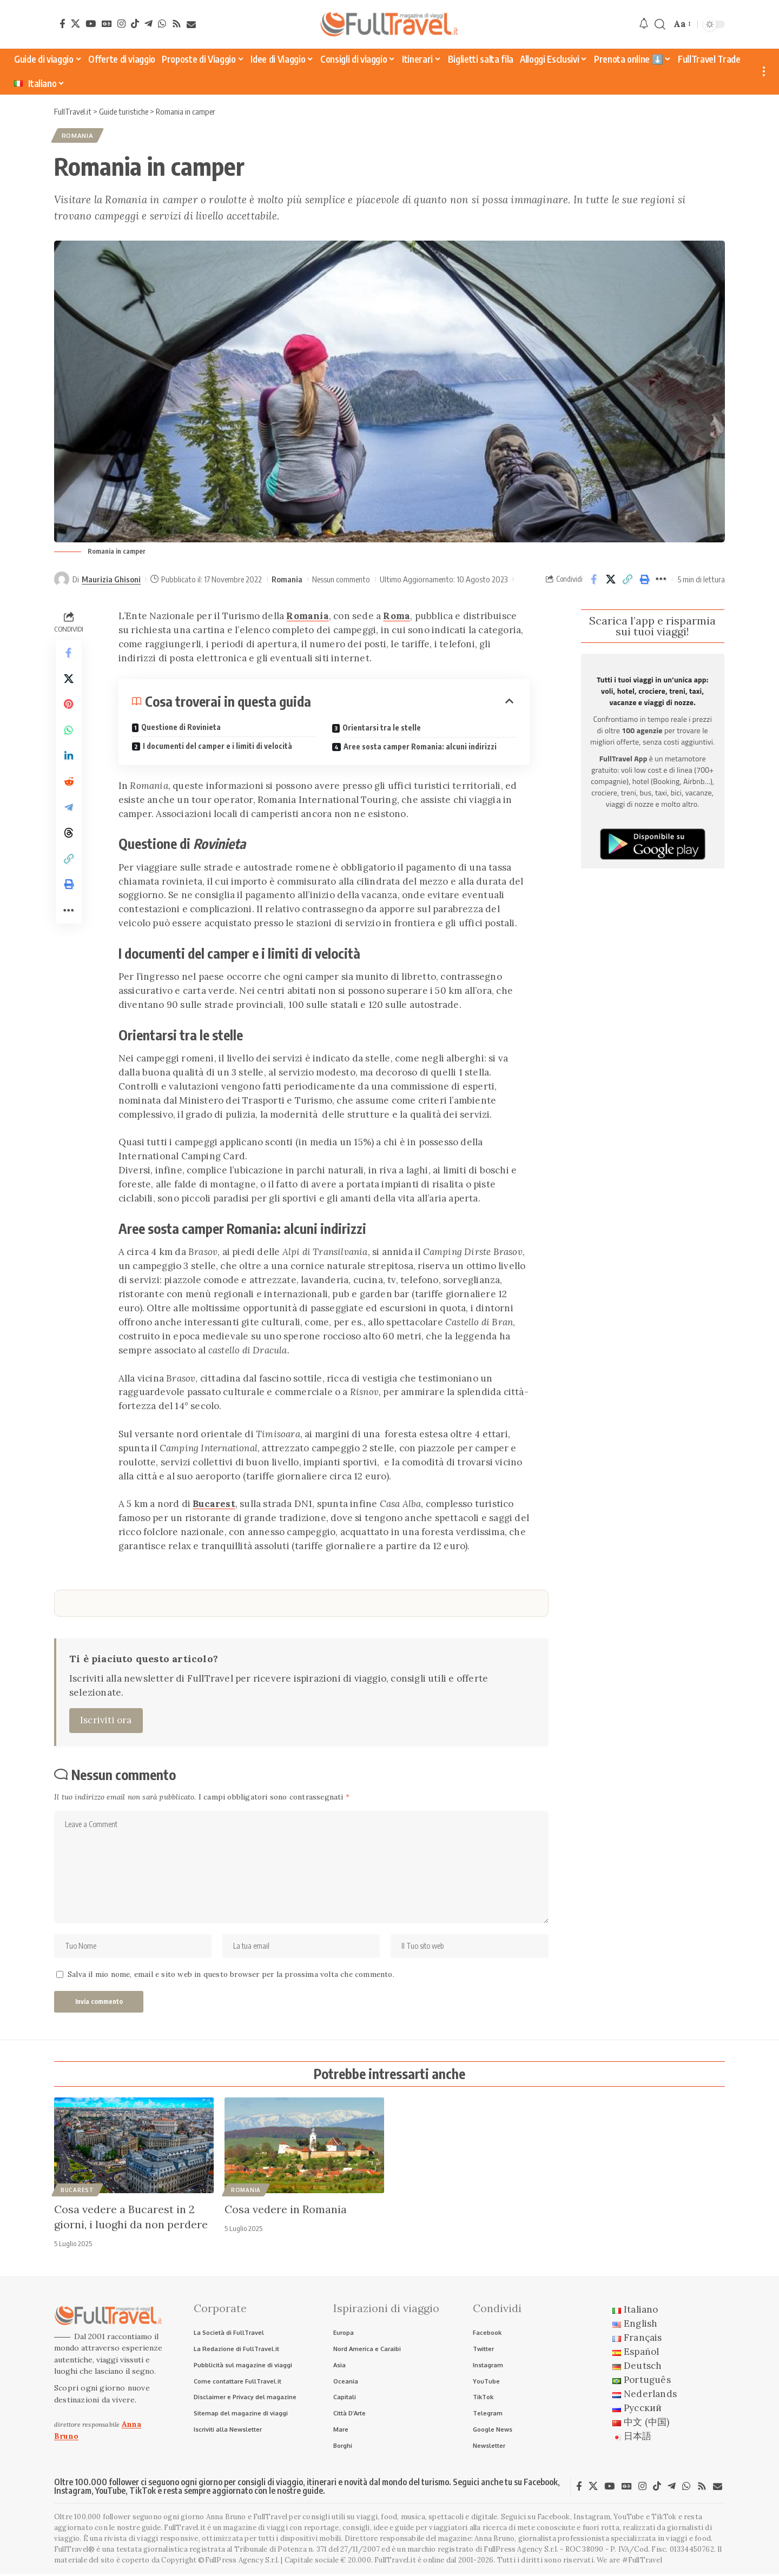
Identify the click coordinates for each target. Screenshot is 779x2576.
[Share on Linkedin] (69, 758)
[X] (75, 23)
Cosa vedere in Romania (286, 2210)
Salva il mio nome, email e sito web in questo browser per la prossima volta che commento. (231, 1976)
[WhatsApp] (162, 23)
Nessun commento (341, 579)
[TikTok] (135, 23)
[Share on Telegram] (69, 809)
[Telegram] (148, 23)
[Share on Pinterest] (69, 706)
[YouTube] (90, 23)
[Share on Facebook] (594, 579)
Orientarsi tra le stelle (381, 728)
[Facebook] (62, 23)
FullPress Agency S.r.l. (521, 2551)
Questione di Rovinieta (181, 727)
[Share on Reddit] (69, 783)
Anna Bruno (494, 2540)
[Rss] (176, 23)
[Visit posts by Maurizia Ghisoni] (61, 579)
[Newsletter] (191, 24)
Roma (396, 616)
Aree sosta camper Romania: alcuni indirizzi (420, 746)
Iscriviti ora (106, 1720)
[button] (660, 24)
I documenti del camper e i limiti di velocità (217, 746)
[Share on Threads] (69, 835)
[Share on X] (610, 579)
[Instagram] (121, 23)
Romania (78, 136)
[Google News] (107, 23)
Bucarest (214, 1504)
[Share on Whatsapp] (69, 732)
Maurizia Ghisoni (111, 579)
